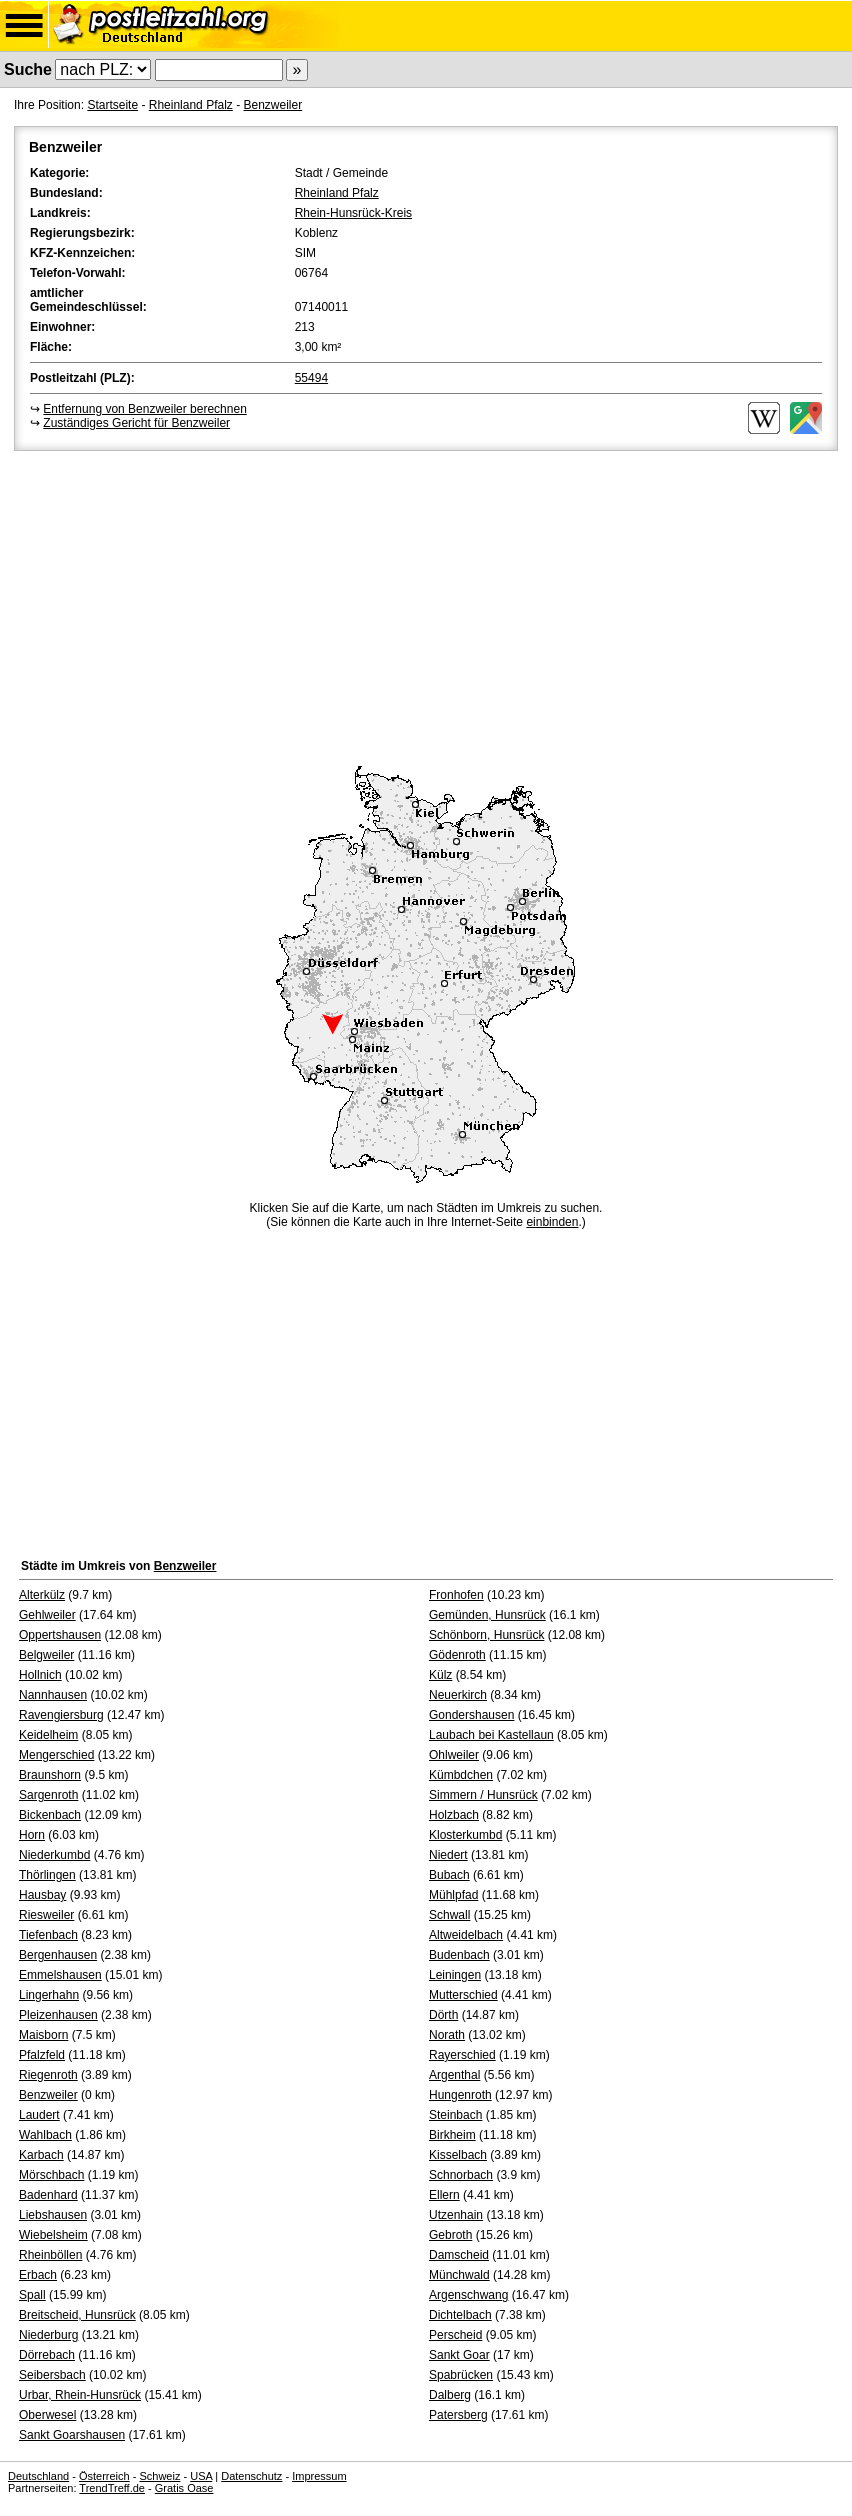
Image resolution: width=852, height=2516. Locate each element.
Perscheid (455, 2335)
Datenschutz (251, 2476)
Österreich (104, 2476)
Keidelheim (48, 1735)
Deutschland (38, 2476)
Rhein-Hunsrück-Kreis (353, 213)
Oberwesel (47, 2415)
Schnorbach (461, 2175)
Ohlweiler (454, 1755)
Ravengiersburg (61, 1715)
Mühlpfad (453, 1895)
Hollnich (40, 1675)
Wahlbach (45, 2135)
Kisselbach (458, 2155)
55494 (311, 378)
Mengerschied (56, 1755)
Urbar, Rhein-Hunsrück (80, 2395)
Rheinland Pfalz (191, 105)
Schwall (449, 1915)
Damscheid (459, 2255)
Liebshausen (53, 2215)
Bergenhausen (58, 1955)
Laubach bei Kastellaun (491, 1735)
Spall (32, 2295)
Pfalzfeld (42, 2055)
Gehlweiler (47, 1615)
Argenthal (454, 2075)
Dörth (443, 2015)
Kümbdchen (461, 1775)
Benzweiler (272, 105)
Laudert (39, 2115)
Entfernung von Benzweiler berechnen (144, 409)
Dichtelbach (460, 2315)
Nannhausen (53, 1695)
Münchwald (459, 2275)
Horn (32, 1835)
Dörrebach (47, 2355)
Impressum (319, 2476)
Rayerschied (462, 2055)
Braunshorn (50, 1775)
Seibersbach (52, 2375)
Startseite (112, 105)
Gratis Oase (184, 2488)
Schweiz (159, 2476)
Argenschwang (468, 2295)
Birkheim (452, 2135)
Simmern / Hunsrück (483, 1795)
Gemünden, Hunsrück (487, 1615)
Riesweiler (46, 1915)
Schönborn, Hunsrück (486, 1635)
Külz (440, 1675)
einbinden (552, 1222)
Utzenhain (456, 2215)
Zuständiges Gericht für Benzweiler (136, 423)
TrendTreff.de (112, 2488)
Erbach (38, 2275)
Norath (447, 2035)
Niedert (448, 1855)
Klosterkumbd (465, 1835)
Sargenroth (48, 1795)
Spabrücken (461, 2375)
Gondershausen (471, 1715)
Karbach (41, 2155)
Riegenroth (48, 2075)
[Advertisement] (426, 605)
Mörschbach (51, 2175)
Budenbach (459, 1955)
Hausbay (42, 1895)
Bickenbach (50, 1815)
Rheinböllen (50, 2255)
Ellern (444, 2195)
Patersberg (458, 2415)
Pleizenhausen (58, 2015)
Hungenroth (460, 2095)
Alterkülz (42, 1595)
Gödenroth (457, 1655)
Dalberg (450, 2395)
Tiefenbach (48, 1935)
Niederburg (48, 2335)
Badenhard (48, 2195)
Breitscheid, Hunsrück (77, 2315)
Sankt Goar (459, 2355)
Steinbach (455, 2115)
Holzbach (454, 1815)
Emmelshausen (60, 1975)
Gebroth (450, 2235)
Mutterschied (463, 1995)
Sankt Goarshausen (72, 2435)
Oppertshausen (60, 1635)
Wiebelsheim (53, 2235)
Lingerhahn (49, 1995)
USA (201, 2476)
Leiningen (455, 1975)
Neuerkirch (458, 1695)
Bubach (449, 1875)
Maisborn (43, 2035)
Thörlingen (47, 1875)
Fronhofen (456, 1595)
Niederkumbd (54, 1855)
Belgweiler (46, 1655)
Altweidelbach (466, 1935)
